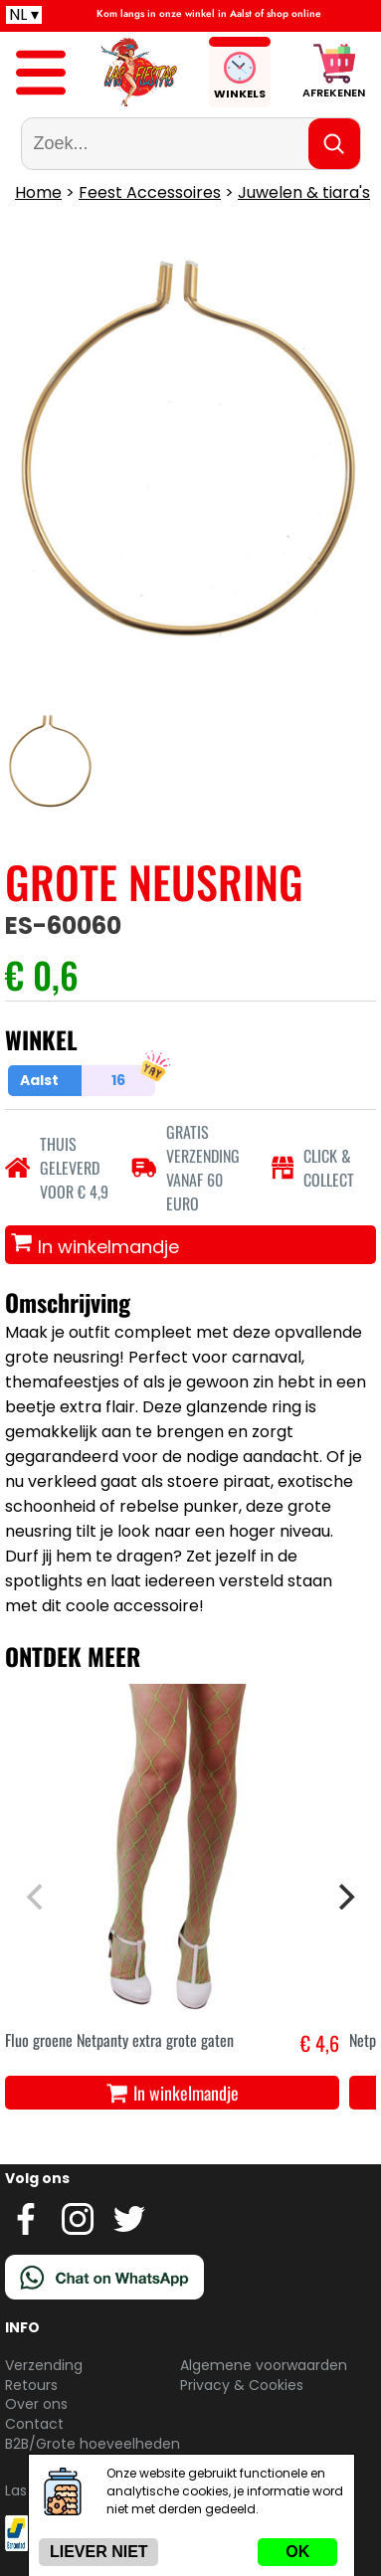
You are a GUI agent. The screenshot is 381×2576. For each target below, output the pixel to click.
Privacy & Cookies (241, 2385)
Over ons (36, 2404)
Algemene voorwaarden (263, 2365)
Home (38, 192)
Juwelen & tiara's (304, 192)
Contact (34, 2424)
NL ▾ (24, 15)
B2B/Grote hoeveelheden (92, 2444)
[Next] (344, 1897)
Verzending (44, 2365)
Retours (31, 2385)
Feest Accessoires (150, 192)
